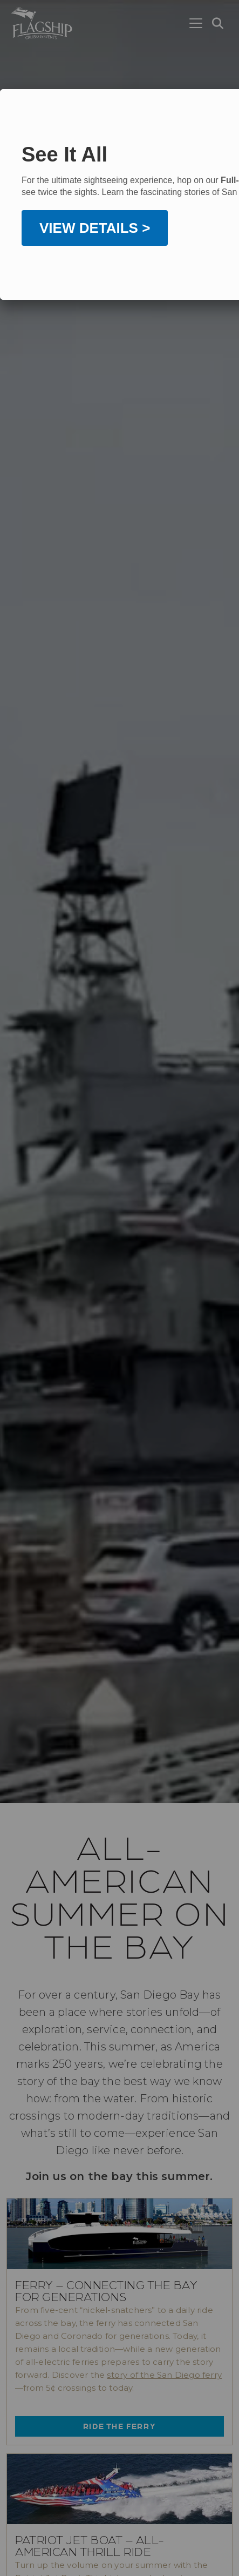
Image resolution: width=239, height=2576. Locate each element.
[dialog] (119, 194)
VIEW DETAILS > (94, 241)
